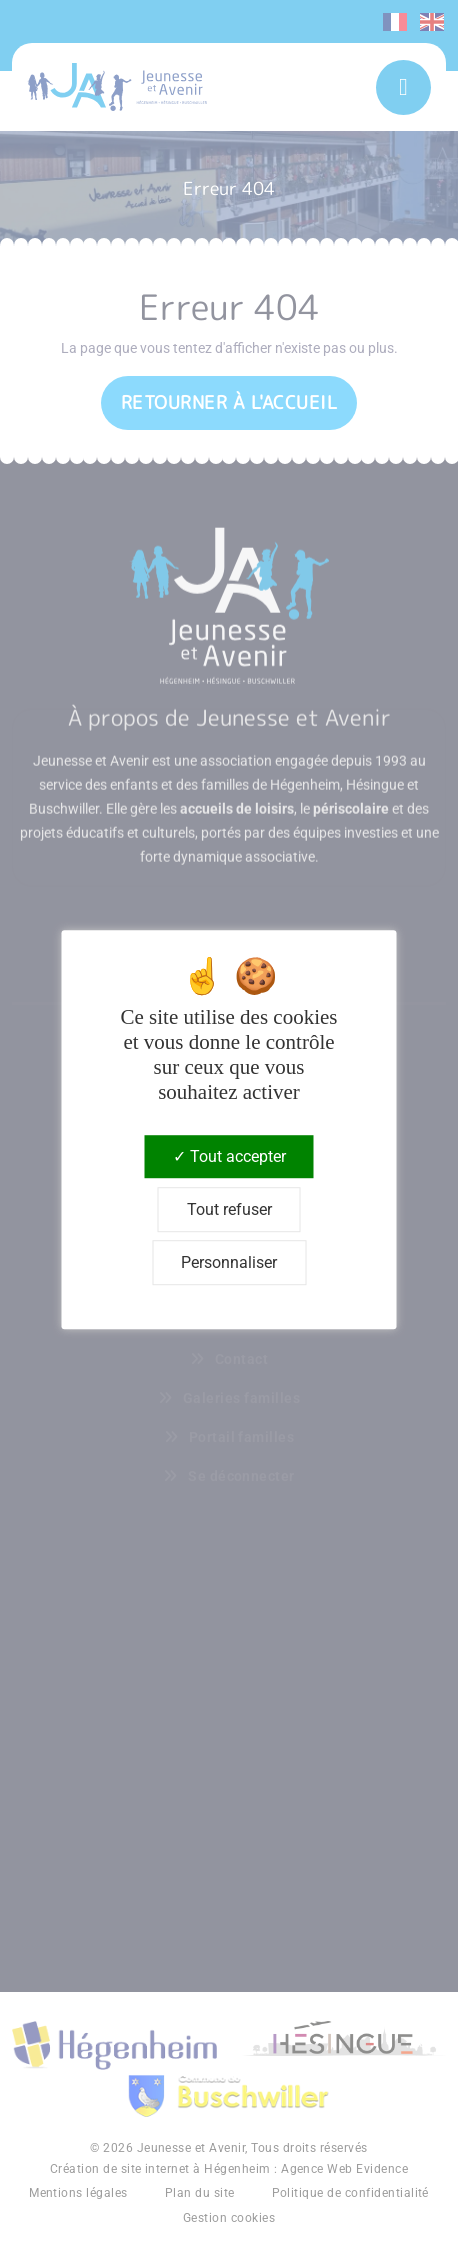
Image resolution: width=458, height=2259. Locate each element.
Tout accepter (229, 1156)
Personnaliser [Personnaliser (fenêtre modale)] (229, 1262)
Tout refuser (229, 1209)
